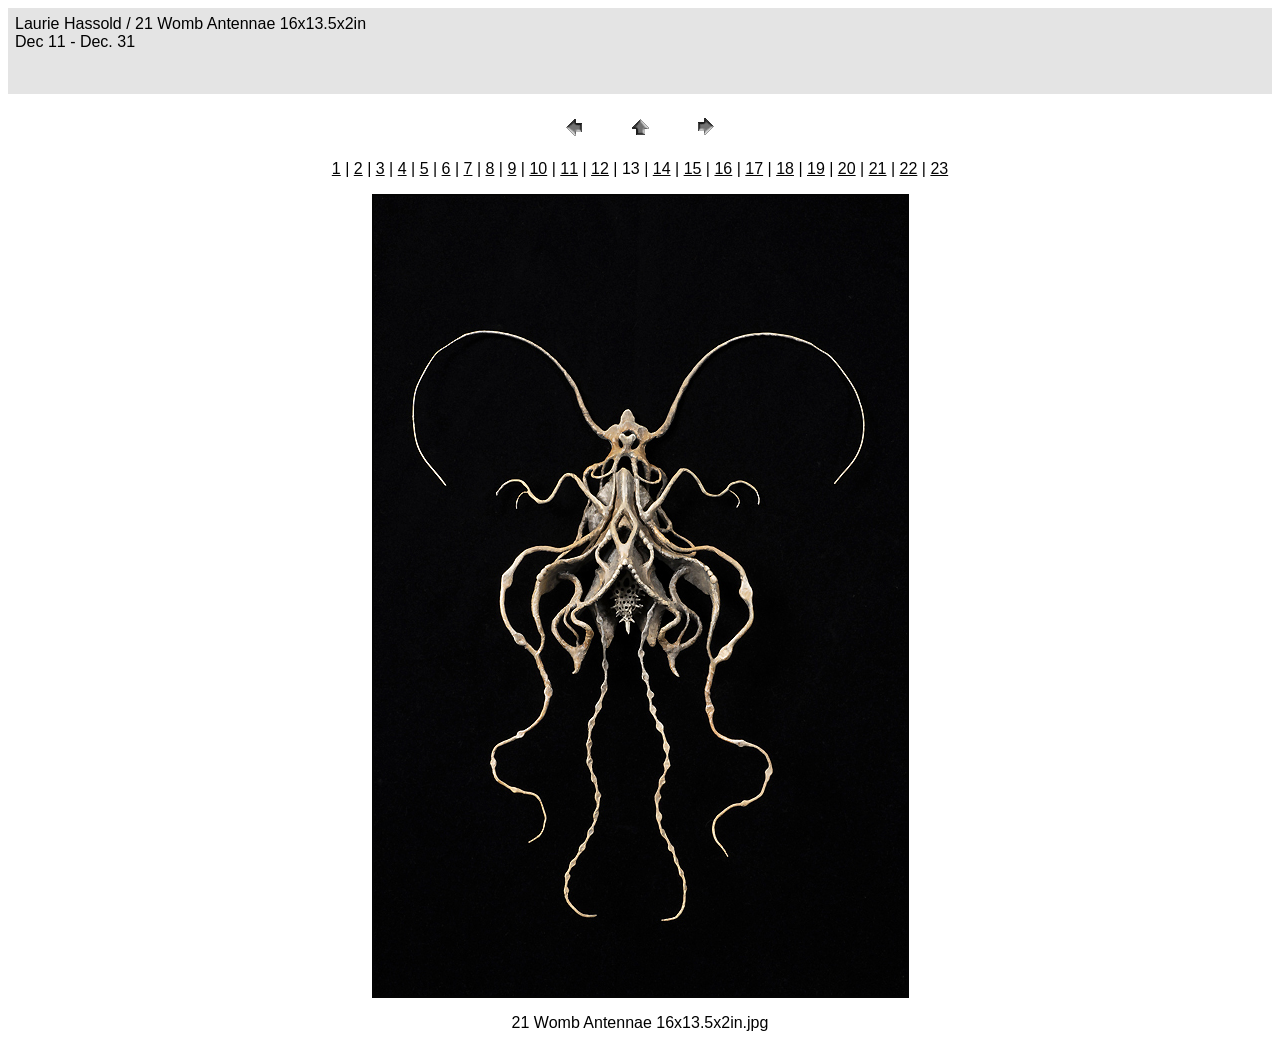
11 (569, 168)
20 (847, 168)
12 (600, 168)
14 (662, 168)
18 (785, 168)
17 (754, 168)
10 (538, 168)
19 (816, 168)
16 (723, 168)
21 (878, 168)
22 (909, 168)
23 (939, 168)
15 (693, 168)
